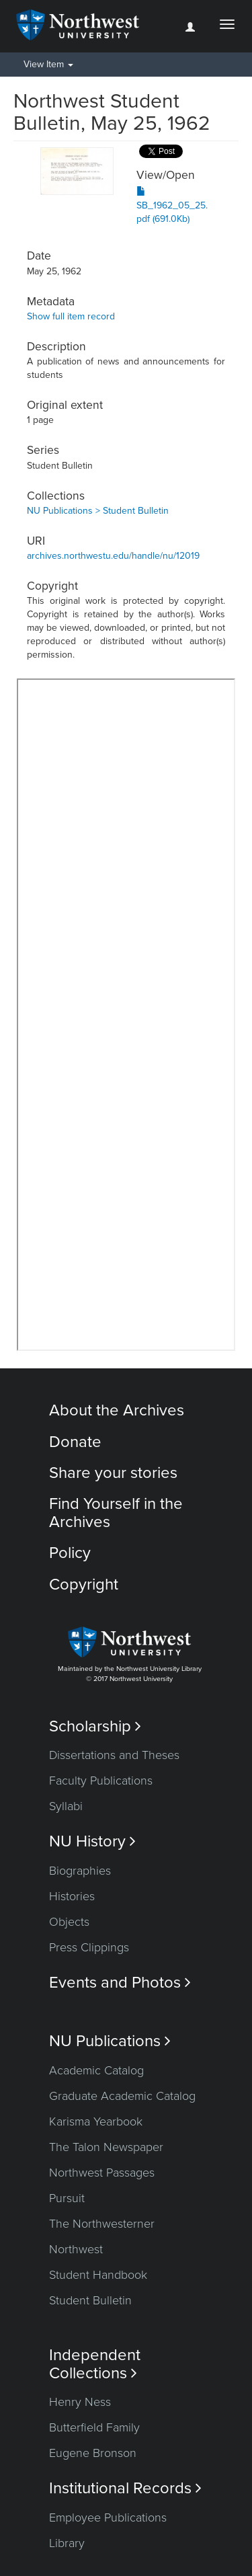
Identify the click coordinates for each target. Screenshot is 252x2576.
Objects (69, 1921)
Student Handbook (98, 2274)
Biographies (80, 1870)
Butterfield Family (94, 2427)
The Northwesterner (102, 2223)
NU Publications (110, 2041)
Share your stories (113, 1473)
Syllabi (66, 1806)
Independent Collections (94, 2364)
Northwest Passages (102, 2172)
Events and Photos (120, 1982)
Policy (70, 1553)
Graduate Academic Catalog (122, 2096)
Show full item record (71, 316)
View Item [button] (48, 64)
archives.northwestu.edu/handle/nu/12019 (113, 555)
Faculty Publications (101, 1780)
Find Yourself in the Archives (116, 1512)
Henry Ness (80, 2401)
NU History (92, 1841)
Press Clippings (89, 1947)
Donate (75, 1442)
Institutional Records (125, 2488)
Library (67, 2543)
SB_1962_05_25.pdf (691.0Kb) (172, 205)
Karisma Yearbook (95, 2121)
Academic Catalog (96, 2070)
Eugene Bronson (92, 2453)
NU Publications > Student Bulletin (98, 510)
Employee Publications (108, 2517)
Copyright (83, 1584)
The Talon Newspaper (106, 2147)
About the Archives (116, 1410)
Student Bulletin (90, 2300)
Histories (72, 1896)
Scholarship (95, 1726)
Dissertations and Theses (114, 1755)
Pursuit (67, 2198)
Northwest (76, 2249)
